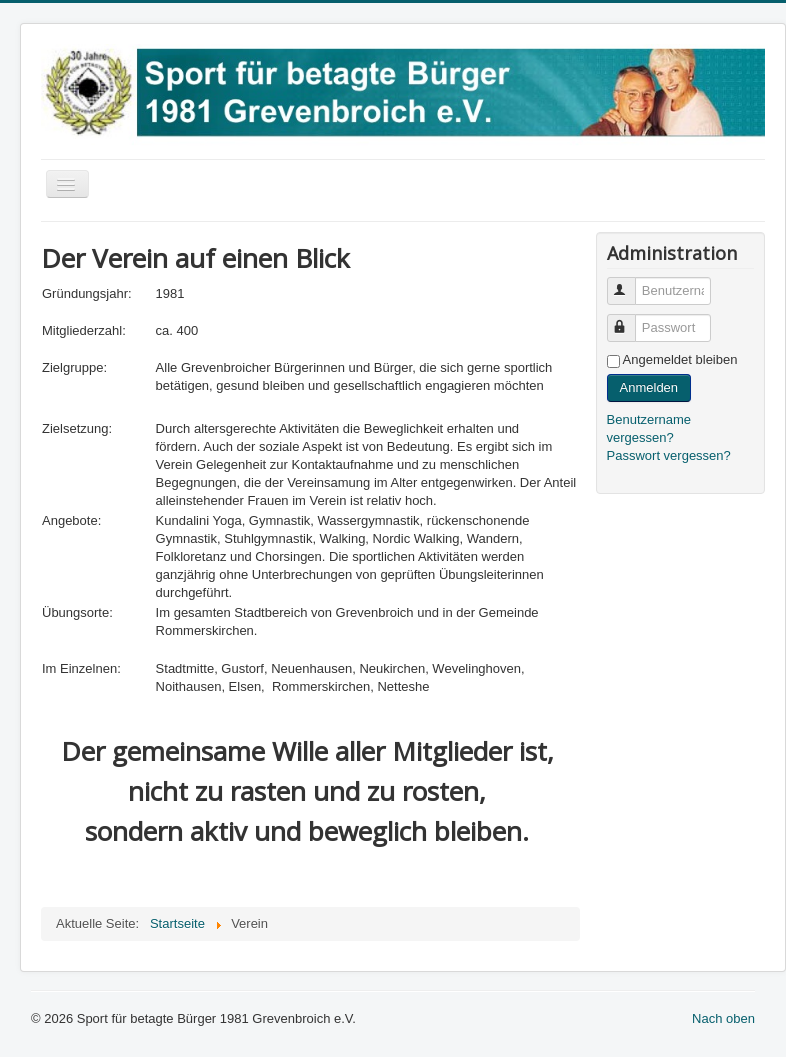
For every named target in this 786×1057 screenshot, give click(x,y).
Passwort (630, 319)
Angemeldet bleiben (680, 359)
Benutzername (630, 282)
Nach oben (723, 1018)
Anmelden (649, 387)
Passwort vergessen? (669, 455)
